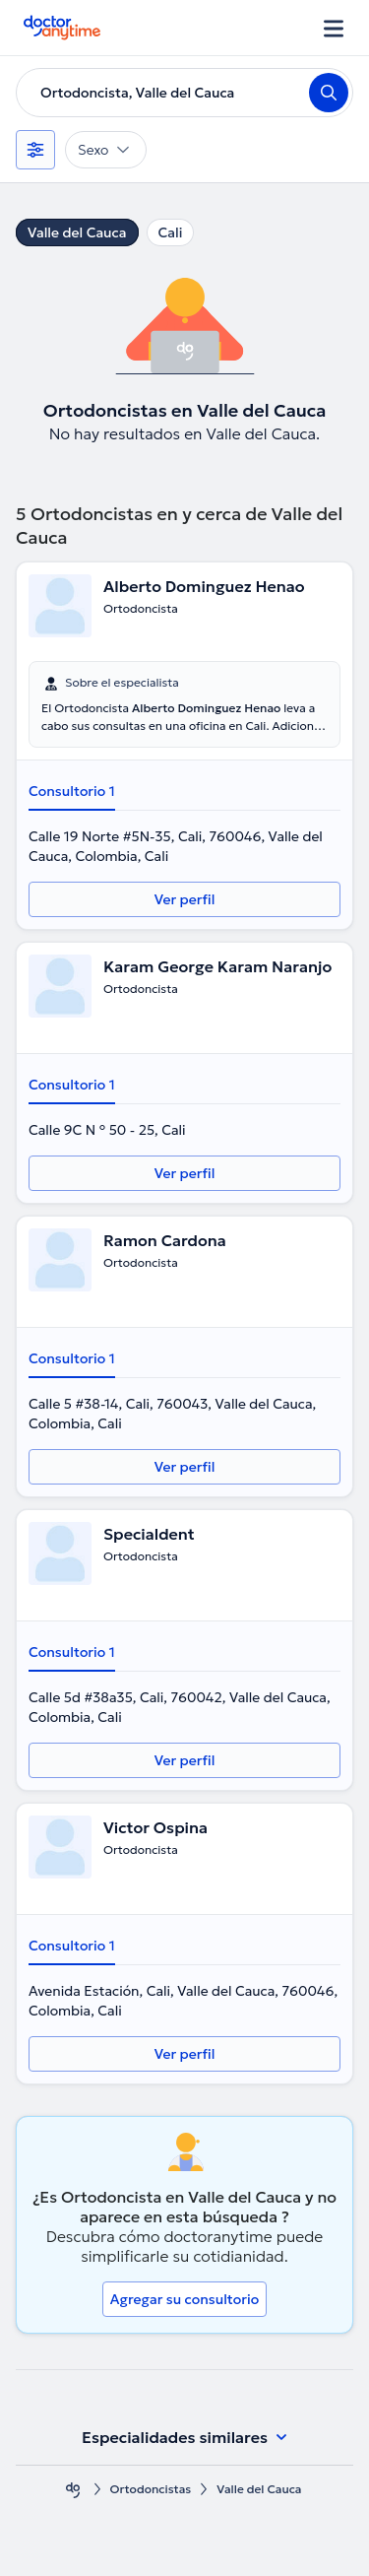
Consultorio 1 (72, 791)
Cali (170, 232)
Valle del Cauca (77, 232)
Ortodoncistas (151, 2488)
